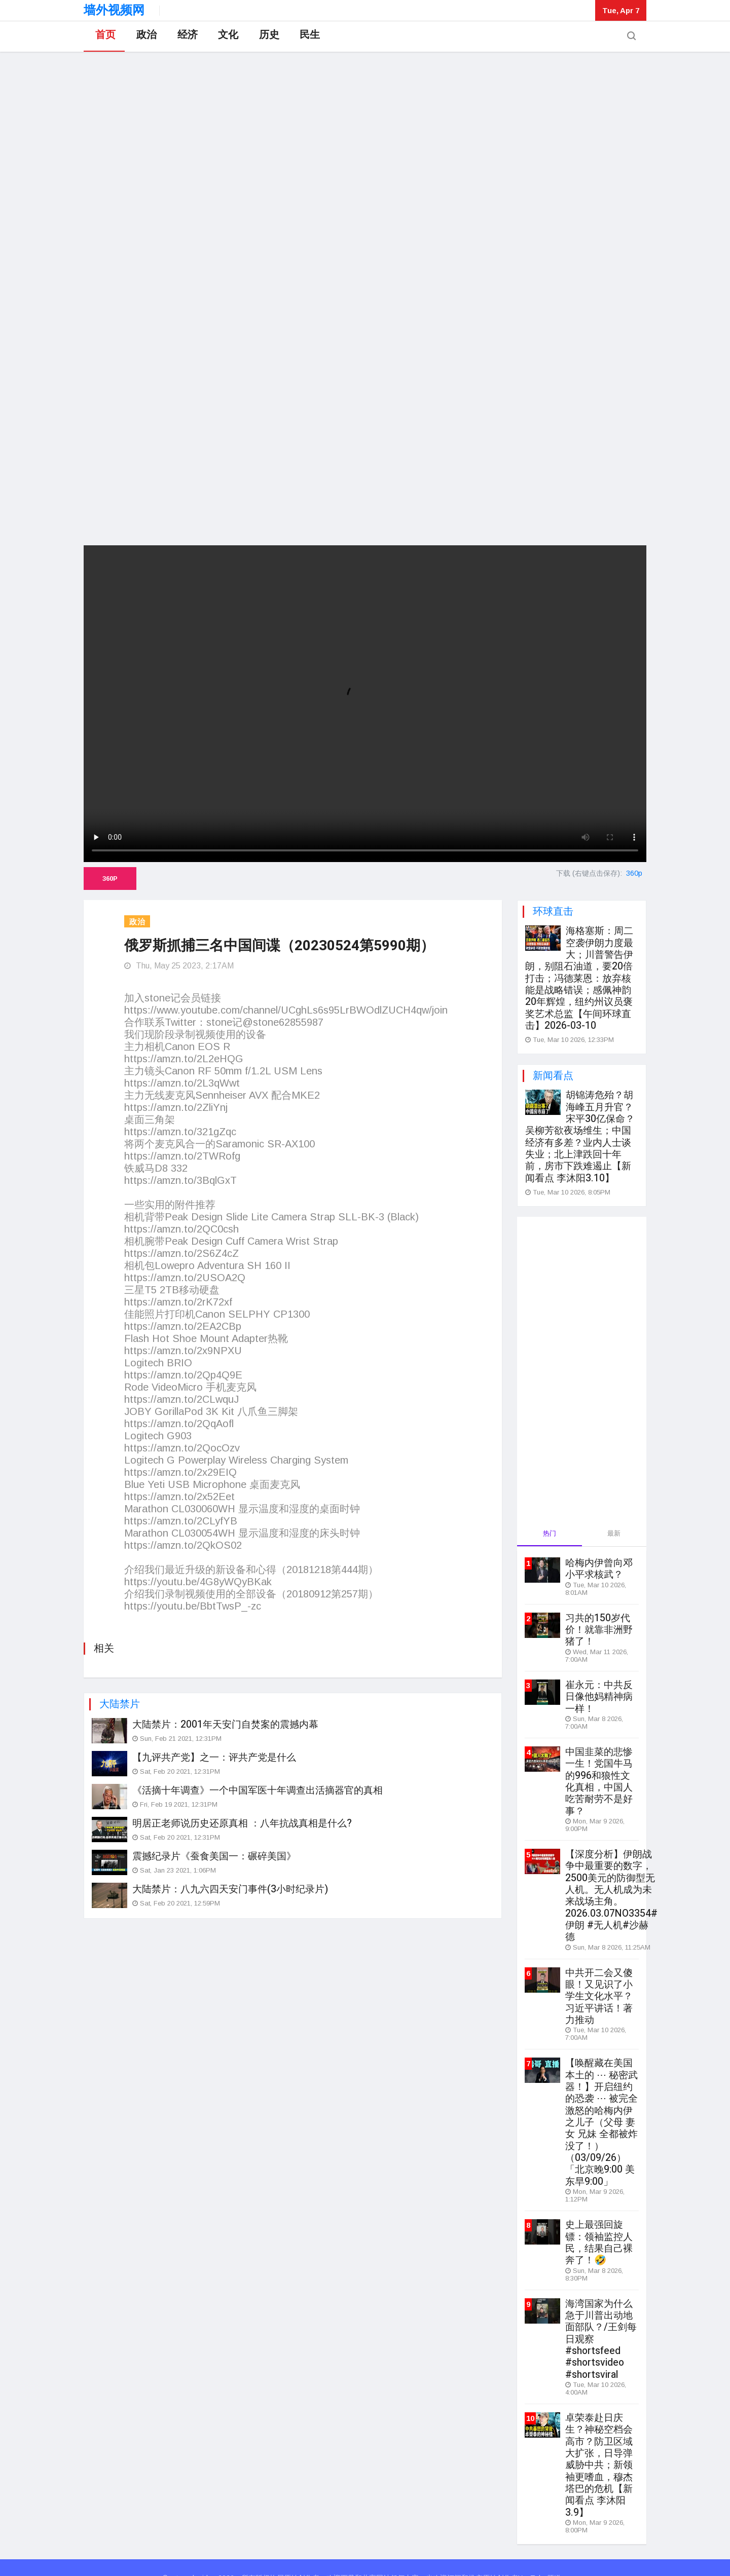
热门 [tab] (549, 1529)
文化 (225, 37)
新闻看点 (553, 1073)
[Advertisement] (365, 464)
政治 (144, 37)
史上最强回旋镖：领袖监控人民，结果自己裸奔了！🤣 (599, 2226)
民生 (307, 37)
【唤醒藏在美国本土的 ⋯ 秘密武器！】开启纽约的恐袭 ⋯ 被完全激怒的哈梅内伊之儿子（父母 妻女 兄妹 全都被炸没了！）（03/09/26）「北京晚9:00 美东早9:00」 (601, 2109)
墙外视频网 (114, 10)
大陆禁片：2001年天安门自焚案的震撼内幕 (225, 1723)
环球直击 (553, 911)
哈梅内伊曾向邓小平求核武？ (599, 1564)
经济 (185, 37)
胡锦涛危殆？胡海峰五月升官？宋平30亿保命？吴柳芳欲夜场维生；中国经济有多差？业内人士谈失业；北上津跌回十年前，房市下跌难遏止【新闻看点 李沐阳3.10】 (580, 1133)
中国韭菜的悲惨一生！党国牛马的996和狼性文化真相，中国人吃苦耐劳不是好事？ (599, 1774)
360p (110, 878)
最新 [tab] (613, 1529)
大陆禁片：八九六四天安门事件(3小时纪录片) (229, 1888)
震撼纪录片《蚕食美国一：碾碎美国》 (214, 1855)
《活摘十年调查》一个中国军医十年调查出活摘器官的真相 (257, 1789)
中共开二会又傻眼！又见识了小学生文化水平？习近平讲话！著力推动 (599, 1985)
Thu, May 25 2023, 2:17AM (179, 965)
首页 (104, 37)
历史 (266, 37)
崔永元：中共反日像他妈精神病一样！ (599, 1690)
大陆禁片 (119, 1703)
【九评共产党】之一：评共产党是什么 (214, 1756)
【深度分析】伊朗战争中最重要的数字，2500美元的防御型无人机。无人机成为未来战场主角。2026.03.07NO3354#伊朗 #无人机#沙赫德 (610, 1886)
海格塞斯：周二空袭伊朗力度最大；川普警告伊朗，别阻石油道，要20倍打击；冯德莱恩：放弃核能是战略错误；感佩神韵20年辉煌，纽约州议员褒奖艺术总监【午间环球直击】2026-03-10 (579, 977)
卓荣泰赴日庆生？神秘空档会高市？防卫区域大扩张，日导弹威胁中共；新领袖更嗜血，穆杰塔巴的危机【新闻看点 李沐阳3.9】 (599, 2446)
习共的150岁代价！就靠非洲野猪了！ (599, 1624)
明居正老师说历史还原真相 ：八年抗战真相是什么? (242, 1822)
